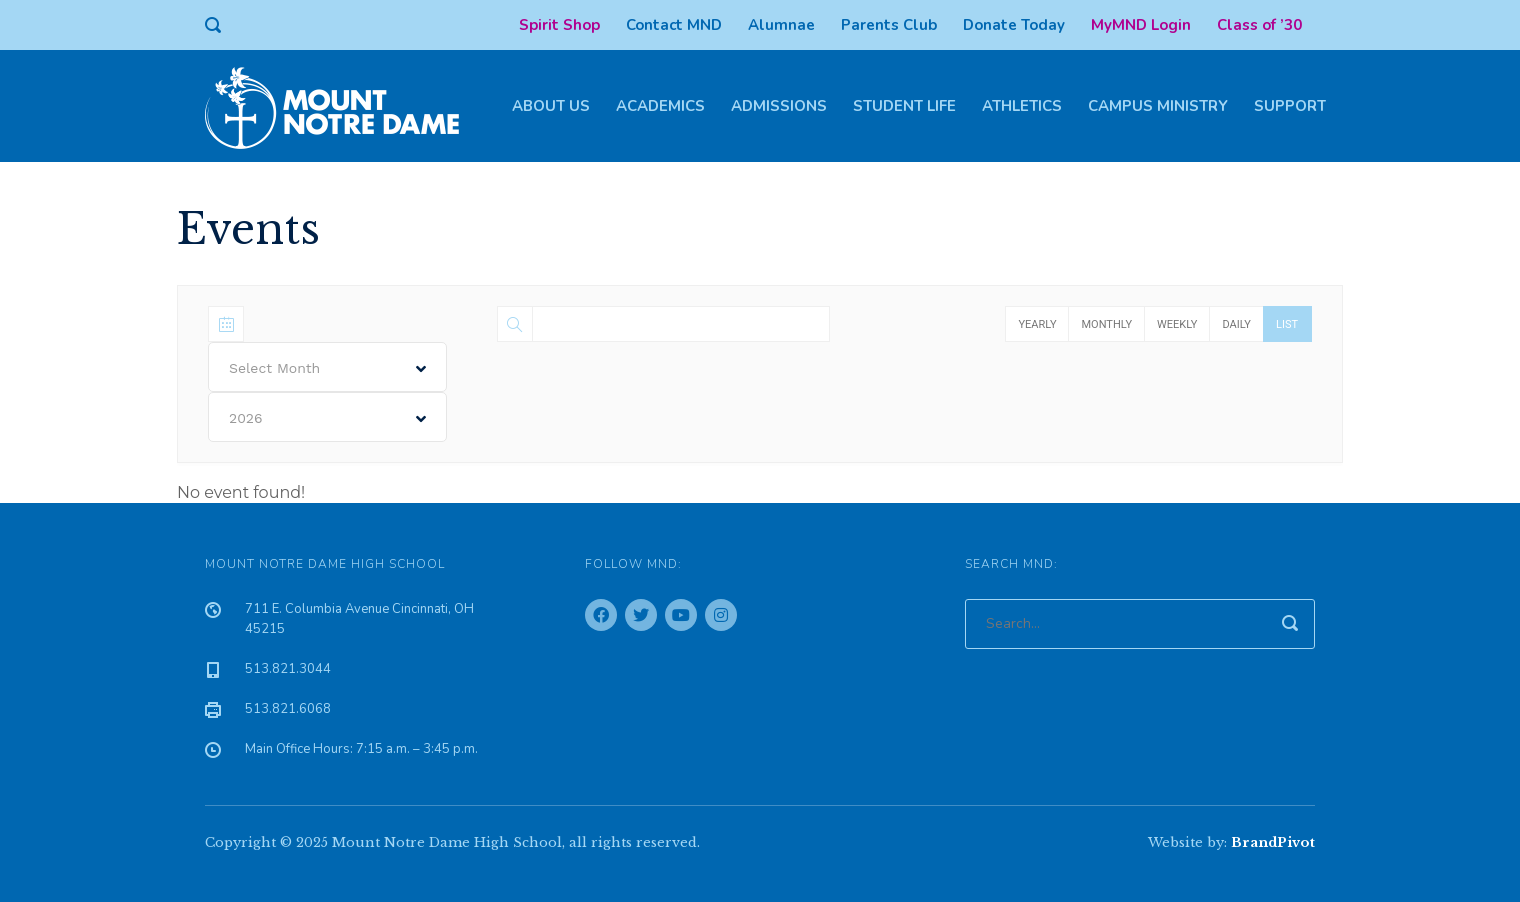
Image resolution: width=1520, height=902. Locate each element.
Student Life (904, 106)
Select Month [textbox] (274, 368)
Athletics (1022, 106)
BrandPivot (1273, 842)
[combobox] (327, 367)
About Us (551, 106)
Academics (660, 106)
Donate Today (1014, 25)
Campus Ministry (1158, 106)
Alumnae (781, 25)
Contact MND (674, 25)
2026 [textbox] (246, 418)
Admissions (779, 106)
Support (1290, 106)
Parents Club (889, 25)
